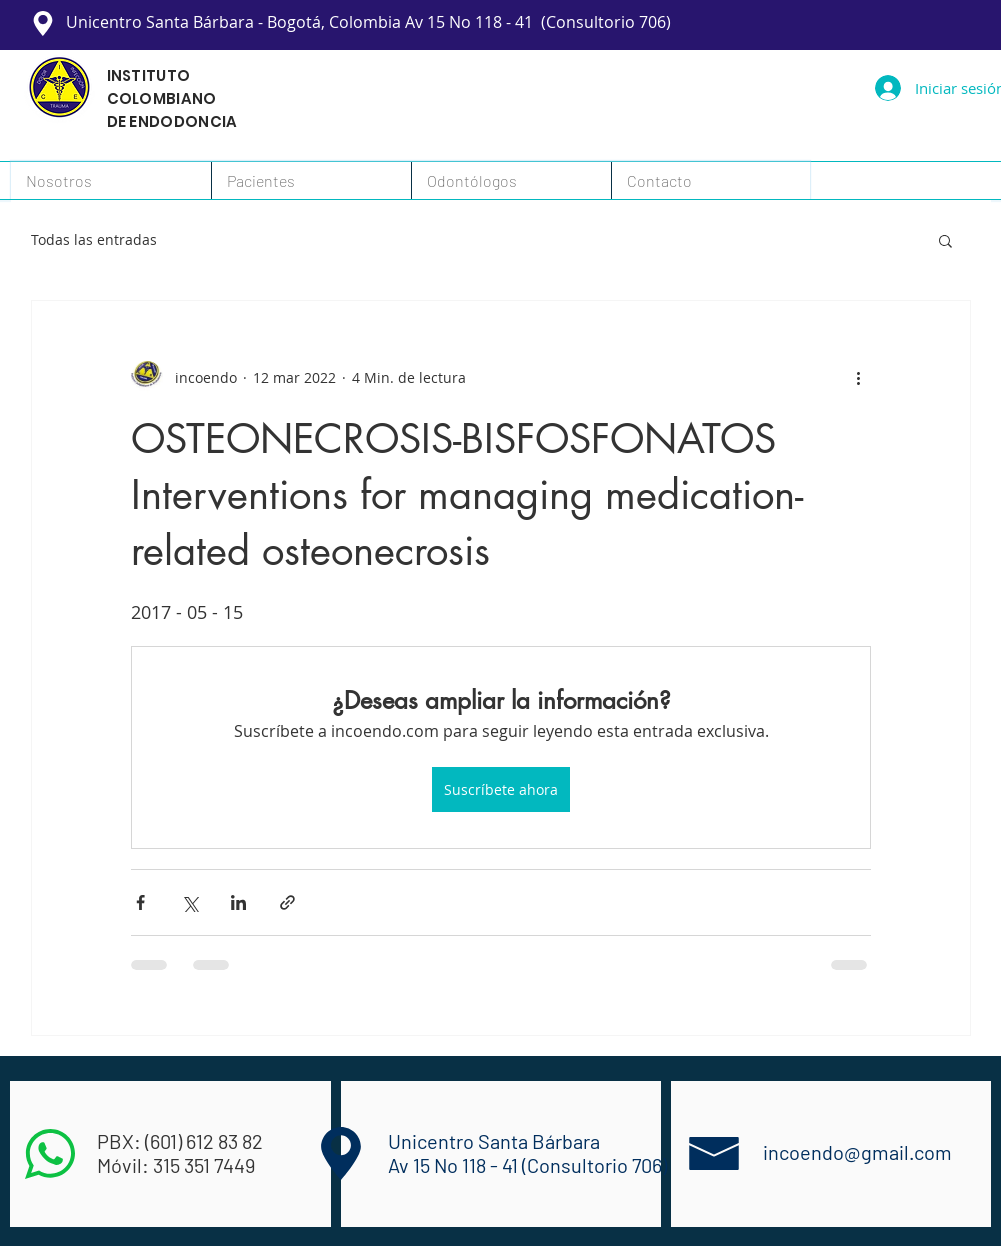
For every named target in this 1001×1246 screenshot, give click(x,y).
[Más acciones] (859, 377)
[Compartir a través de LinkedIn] (238, 902)
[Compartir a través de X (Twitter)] (189, 902)
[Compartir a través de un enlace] (287, 902)
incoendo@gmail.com (857, 1152)
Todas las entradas (94, 239)
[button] (710, 180)
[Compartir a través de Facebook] (140, 902)
